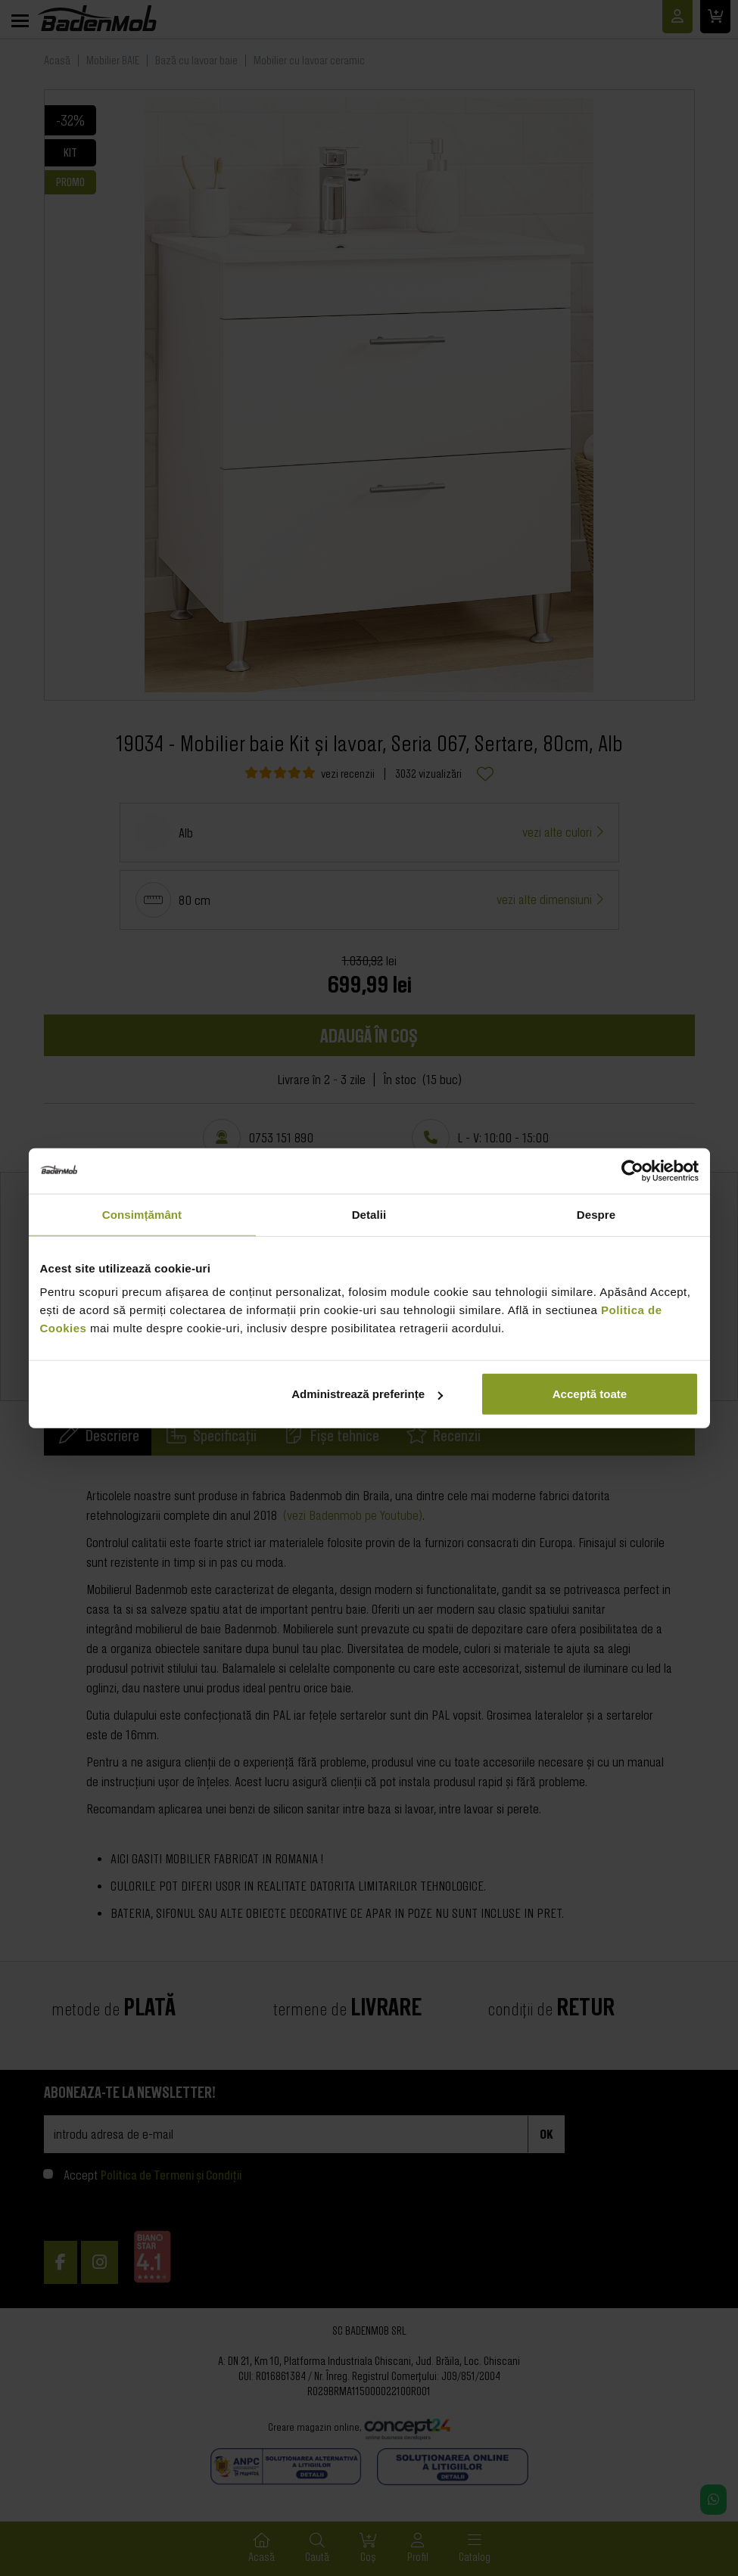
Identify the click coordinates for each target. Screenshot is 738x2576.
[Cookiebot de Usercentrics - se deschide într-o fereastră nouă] (632, 1170)
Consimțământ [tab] (142, 1213)
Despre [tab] (596, 1213)
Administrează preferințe (367, 1393)
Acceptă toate (590, 1393)
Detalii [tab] (369, 1213)
